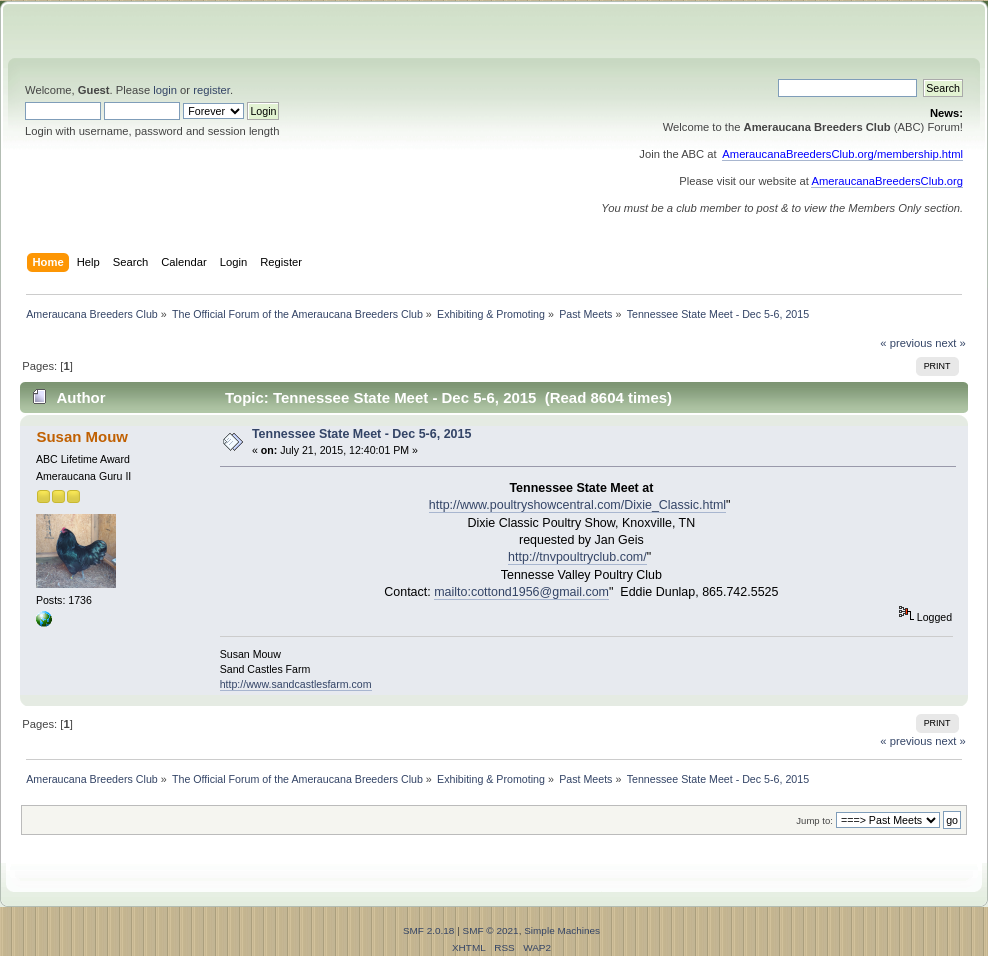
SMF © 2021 (491, 930)
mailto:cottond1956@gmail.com (521, 592)
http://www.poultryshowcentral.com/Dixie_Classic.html (577, 505)
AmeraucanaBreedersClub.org (887, 181)
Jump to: (814, 820)
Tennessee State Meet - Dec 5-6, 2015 (361, 434)
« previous (906, 343)
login (165, 90)
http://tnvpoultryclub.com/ (577, 557)
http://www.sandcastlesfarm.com (296, 684)
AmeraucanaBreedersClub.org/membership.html (842, 154)
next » (950, 343)
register (211, 90)
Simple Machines (562, 930)
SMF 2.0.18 (429, 930)
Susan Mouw (81, 436)
